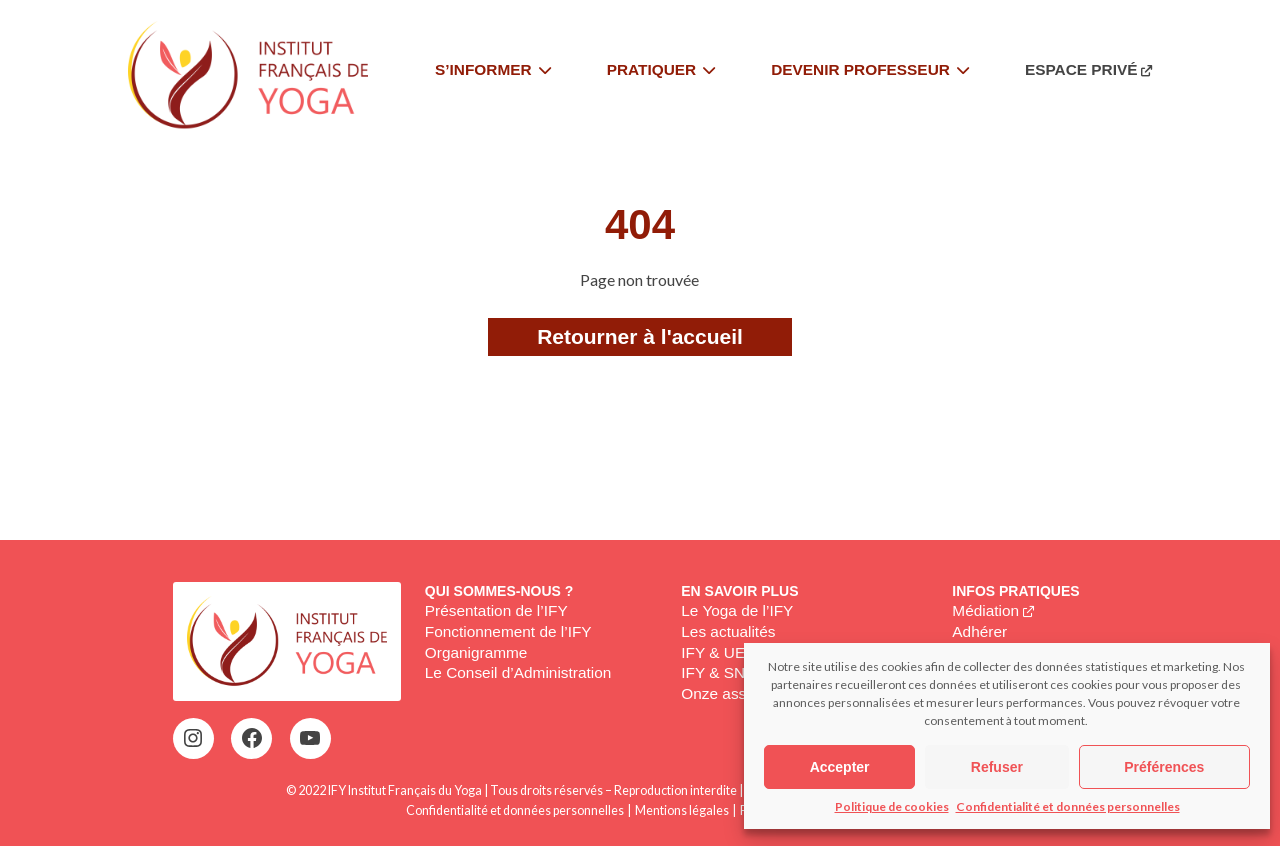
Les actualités (728, 631)
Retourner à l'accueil (640, 336)
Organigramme (476, 652)
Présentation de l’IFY (496, 610)
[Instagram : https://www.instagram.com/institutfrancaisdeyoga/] (193, 738)
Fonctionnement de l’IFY (508, 631)
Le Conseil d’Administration (518, 672)
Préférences (1164, 767)
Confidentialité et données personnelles (1068, 806)
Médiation (985, 610)
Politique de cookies (892, 806)
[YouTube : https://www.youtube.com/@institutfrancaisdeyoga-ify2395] (310, 738)
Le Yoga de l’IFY (737, 610)
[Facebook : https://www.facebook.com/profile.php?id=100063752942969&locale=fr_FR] (252, 738)
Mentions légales (682, 810)
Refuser (997, 767)
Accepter (840, 767)
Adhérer (979, 631)
